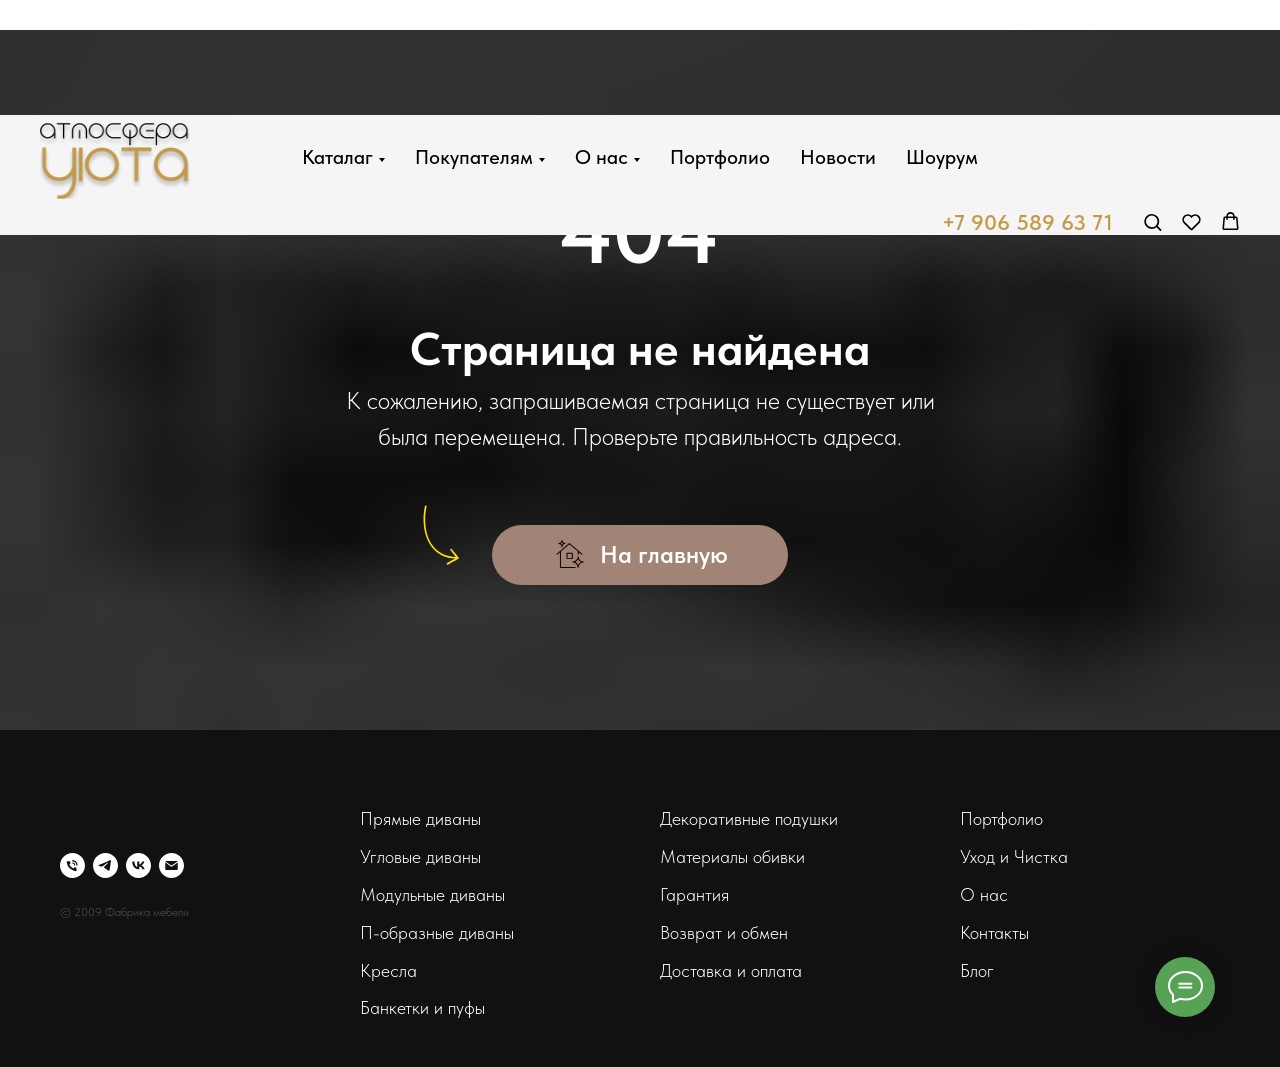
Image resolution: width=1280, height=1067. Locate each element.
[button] (1152, 106)
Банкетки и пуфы (422, 1007)
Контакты (994, 932)
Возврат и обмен (724, 932)
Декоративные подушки (749, 818)
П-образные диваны (437, 932)
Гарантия (694, 894)
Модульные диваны (432, 894)
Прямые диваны (420, 818)
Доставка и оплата (731, 970)
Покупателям (474, 42)
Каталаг (337, 42)
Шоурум (942, 42)
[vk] (138, 865)
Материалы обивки (732, 856)
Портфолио (720, 42)
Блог (977, 970)
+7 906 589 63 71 (1027, 108)
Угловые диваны (420, 856)
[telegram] (105, 865)
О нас (601, 42)
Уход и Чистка (1014, 856)
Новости (838, 42)
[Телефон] (72, 865)
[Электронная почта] (171, 865)
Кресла (388, 970)
